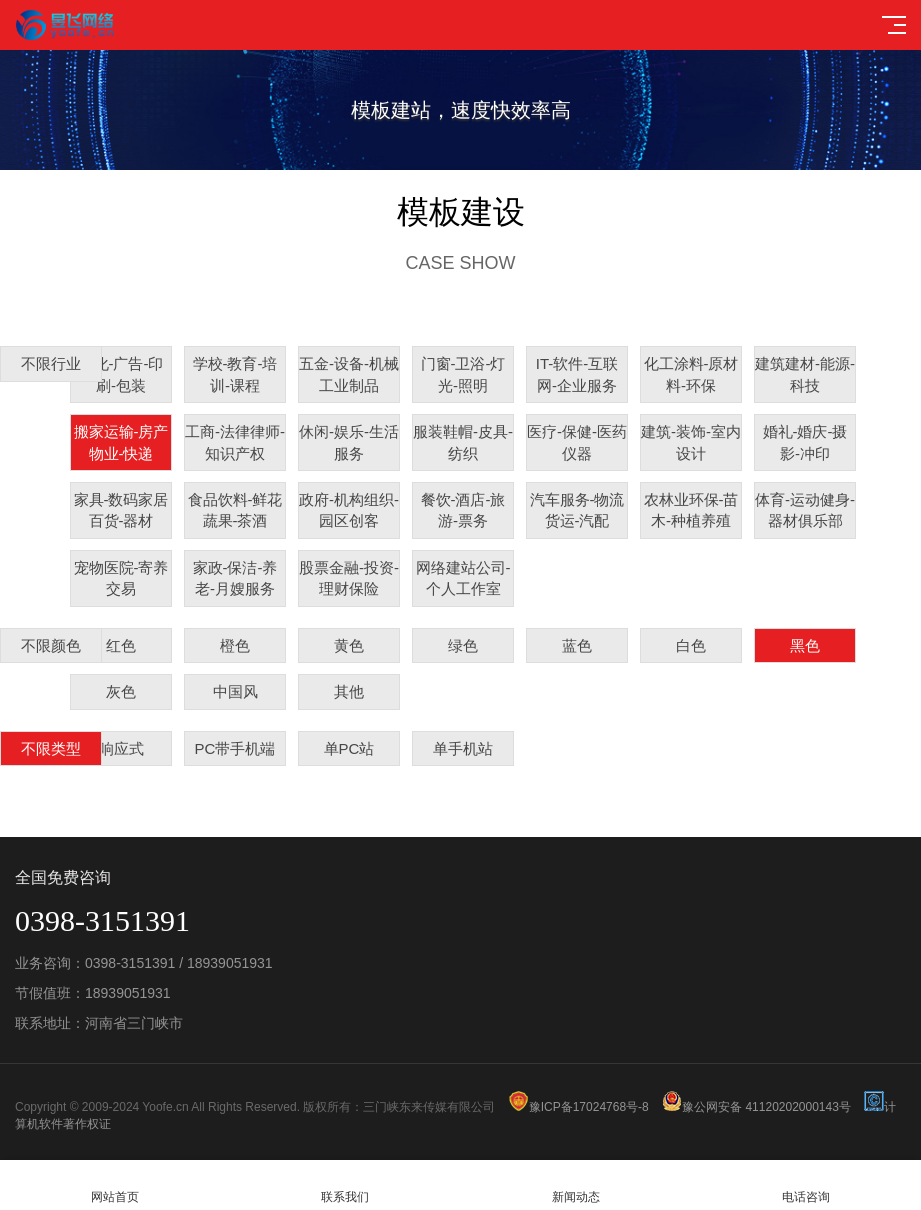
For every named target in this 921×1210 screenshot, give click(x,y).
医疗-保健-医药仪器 (577, 442)
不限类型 (51, 748)
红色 (121, 645)
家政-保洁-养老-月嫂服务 (235, 578)
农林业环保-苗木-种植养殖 (691, 510)
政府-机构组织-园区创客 (349, 510)
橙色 (235, 645)
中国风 (235, 691)
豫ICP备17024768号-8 (579, 1107)
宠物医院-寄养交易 (121, 578)
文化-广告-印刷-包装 (121, 374)
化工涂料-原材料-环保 (691, 374)
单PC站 (349, 748)
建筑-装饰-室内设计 (691, 442)
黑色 (805, 645)
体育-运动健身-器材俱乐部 (805, 510)
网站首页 (115, 1185)
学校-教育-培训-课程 (235, 374)
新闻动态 (576, 1185)
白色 (691, 645)
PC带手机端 (235, 748)
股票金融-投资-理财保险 (349, 578)
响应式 (121, 748)
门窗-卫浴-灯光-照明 (463, 374)
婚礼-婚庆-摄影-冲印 (805, 442)
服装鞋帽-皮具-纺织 (463, 442)
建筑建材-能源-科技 (805, 374)
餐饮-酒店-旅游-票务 (463, 510)
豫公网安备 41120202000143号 (756, 1107)
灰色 (121, 691)
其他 (349, 691)
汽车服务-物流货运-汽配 (577, 510)
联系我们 (345, 1185)
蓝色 (577, 645)
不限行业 (51, 363)
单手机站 (463, 748)
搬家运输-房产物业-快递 (121, 442)
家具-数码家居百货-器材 (121, 510)
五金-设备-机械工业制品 (349, 374)
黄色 (349, 645)
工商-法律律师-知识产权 (235, 442)
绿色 (463, 645)
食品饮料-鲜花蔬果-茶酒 (235, 510)
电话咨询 (806, 1185)
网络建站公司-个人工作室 (463, 578)
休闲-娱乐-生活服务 (349, 442)
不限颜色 (51, 645)
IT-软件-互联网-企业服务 (577, 374)
